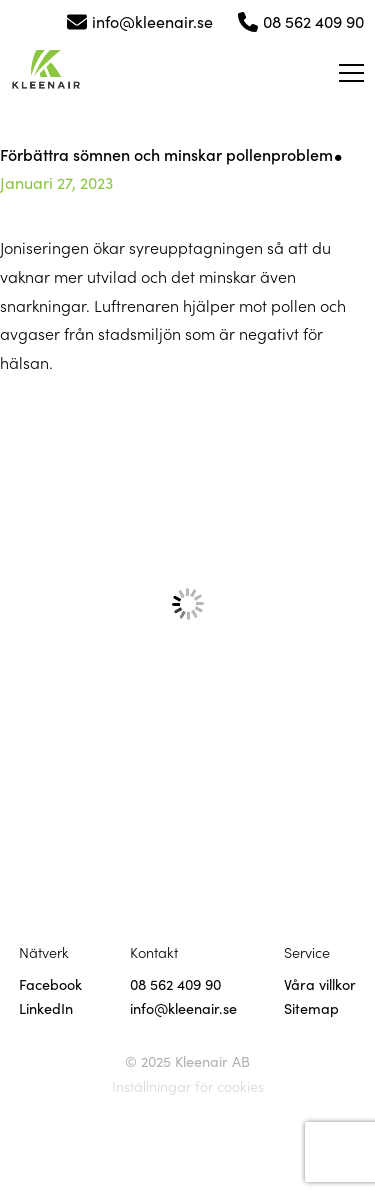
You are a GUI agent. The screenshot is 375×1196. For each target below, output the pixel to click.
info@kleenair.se (152, 21)
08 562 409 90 (313, 21)
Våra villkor (320, 984)
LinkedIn (46, 1008)
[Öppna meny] (351, 72)
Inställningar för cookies (188, 1086)
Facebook (50, 984)
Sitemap (311, 1008)
